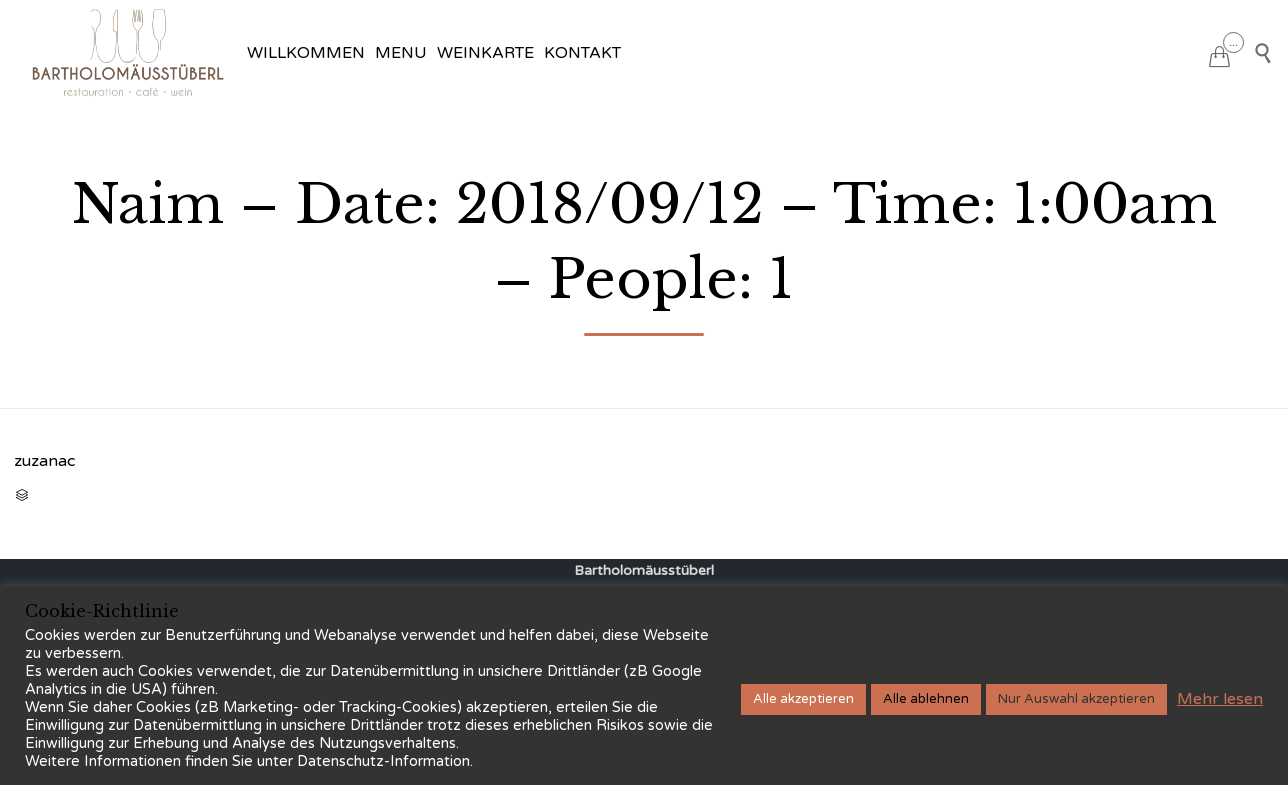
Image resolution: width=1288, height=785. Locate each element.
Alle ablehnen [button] (926, 699)
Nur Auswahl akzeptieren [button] (1076, 699)
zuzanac (44, 461)
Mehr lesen (1220, 699)
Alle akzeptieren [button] (803, 699)
